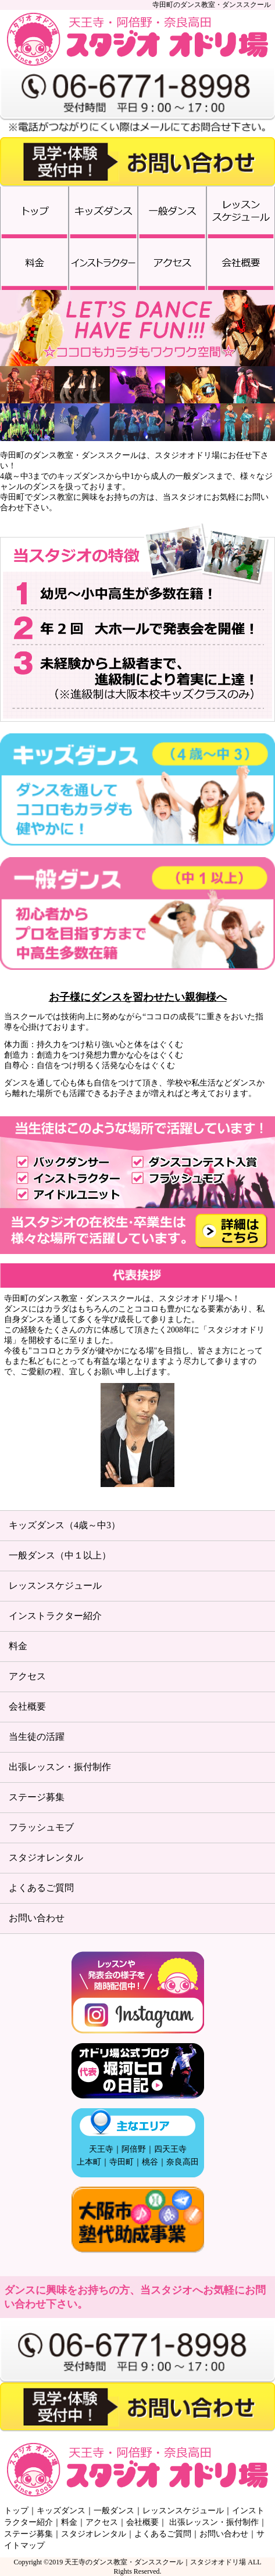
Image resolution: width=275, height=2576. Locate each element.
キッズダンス (61, 2510)
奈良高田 (182, 2162)
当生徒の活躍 (37, 1737)
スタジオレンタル (46, 1857)
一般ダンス (114, 2510)
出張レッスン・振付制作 (60, 1767)
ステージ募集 (37, 1797)
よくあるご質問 (41, 1888)
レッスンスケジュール (55, 1585)
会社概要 (27, 1706)
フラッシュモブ (41, 1827)
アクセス (27, 1676)
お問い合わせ (37, 1918)
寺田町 (121, 2162)
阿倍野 (134, 2149)
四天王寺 (170, 2149)
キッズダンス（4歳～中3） (64, 1525)
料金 (18, 1646)
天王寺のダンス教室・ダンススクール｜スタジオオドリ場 (155, 2562)
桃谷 (150, 2162)
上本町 (89, 2162)
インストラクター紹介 (55, 1616)
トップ (16, 2510)
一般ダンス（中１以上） (60, 1555)
